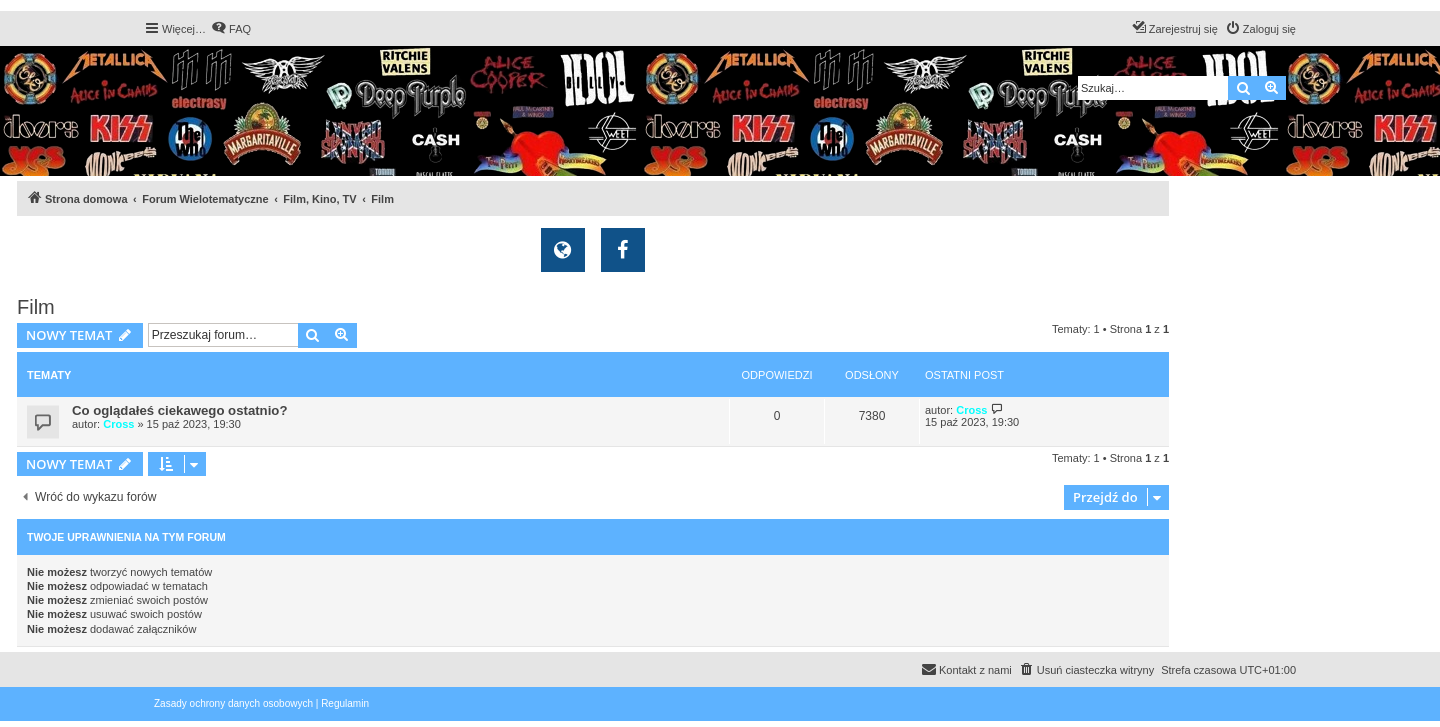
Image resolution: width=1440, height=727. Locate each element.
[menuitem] (231, 29)
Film (36, 307)
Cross (118, 424)
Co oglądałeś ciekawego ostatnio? (179, 410)
